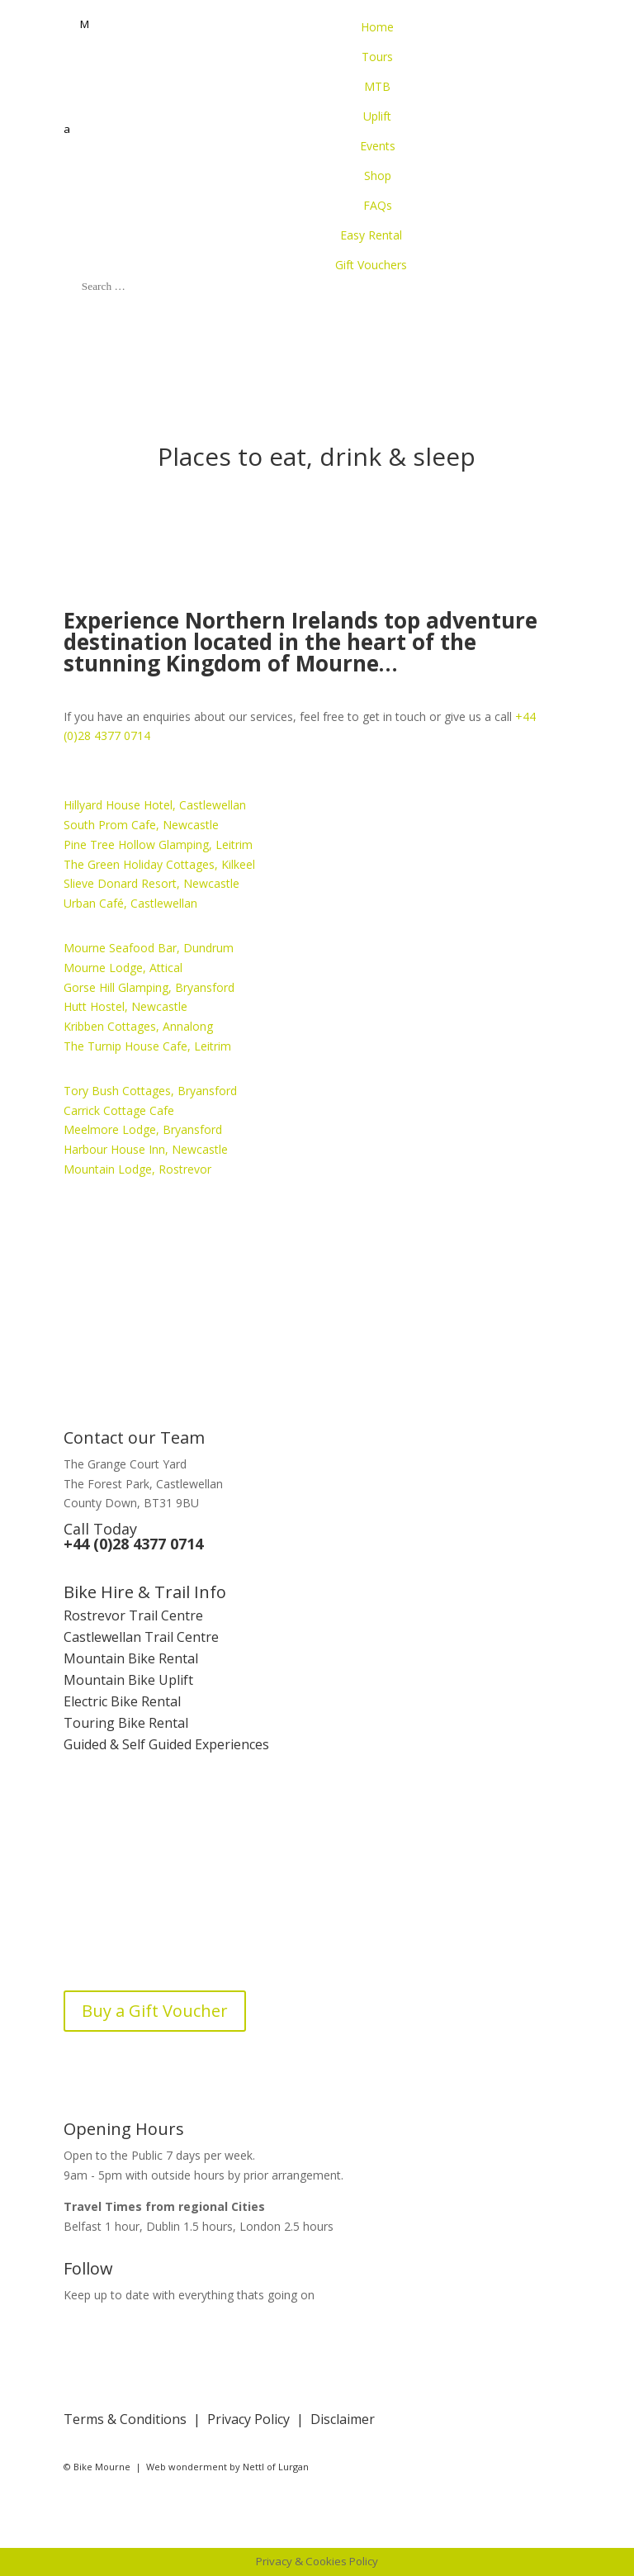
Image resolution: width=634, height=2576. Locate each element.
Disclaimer (342, 2419)
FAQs (79, 1929)
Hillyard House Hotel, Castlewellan (155, 805)
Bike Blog (93, 1951)
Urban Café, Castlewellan (130, 903)
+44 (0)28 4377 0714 (133, 1544)
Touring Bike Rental (126, 1723)
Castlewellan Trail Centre (141, 1637)
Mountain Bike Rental (131, 1658)
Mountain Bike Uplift (128, 1680)
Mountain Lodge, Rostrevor (137, 1169)
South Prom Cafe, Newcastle (141, 825)
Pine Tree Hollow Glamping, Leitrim (158, 844)
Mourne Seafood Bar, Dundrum (149, 948)
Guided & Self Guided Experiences (166, 1744)
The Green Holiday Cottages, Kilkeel (159, 864)
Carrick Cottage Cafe (119, 1110)
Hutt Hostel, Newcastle (125, 1006)
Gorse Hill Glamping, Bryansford (149, 987)
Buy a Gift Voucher (155, 2011)
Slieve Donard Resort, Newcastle (151, 883)
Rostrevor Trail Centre (133, 1615)
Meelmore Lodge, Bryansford (143, 1129)
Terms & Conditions (125, 2419)
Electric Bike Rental (122, 1701)
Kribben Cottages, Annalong (138, 1026)
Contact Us (97, 1908)
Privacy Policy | (258, 2419)
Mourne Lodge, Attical (123, 967)
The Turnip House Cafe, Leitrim (147, 1046)
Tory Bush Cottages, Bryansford (150, 1090)
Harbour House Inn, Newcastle (146, 1149)
